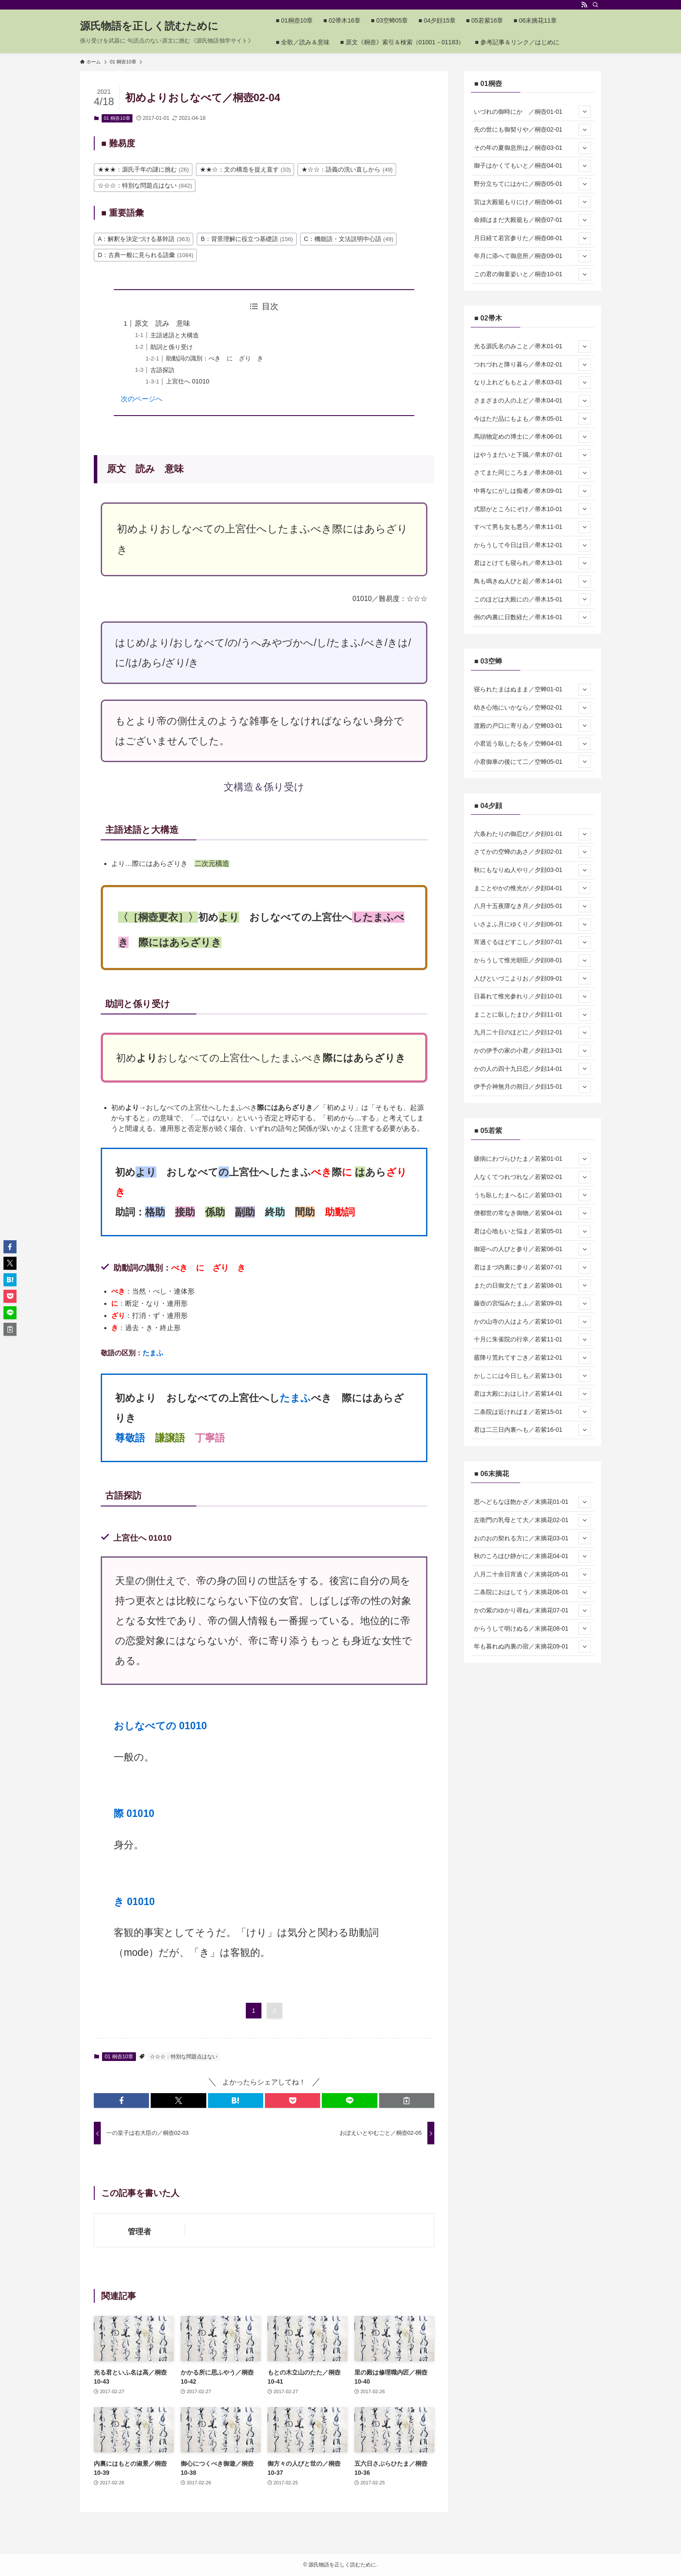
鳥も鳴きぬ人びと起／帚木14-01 (532, 581)
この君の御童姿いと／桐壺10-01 (532, 274)
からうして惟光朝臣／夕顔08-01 (532, 960)
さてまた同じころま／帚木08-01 (532, 473)
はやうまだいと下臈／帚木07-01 (532, 455)
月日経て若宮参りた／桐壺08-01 (532, 238)
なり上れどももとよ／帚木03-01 (532, 382)
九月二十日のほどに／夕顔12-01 (532, 1033)
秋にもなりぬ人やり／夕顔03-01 (532, 870)
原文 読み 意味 (162, 323)
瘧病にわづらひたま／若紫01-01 (532, 1159)
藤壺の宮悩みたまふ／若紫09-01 (532, 1304)
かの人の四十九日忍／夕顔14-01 (532, 1069)
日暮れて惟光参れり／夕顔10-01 (532, 997)
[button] (121, 2100)
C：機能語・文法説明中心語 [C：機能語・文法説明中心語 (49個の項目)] (348, 238)
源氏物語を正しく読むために (149, 26)
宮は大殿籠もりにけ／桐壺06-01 (532, 202)
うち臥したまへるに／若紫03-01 (532, 1195)
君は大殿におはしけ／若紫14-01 (532, 1394)
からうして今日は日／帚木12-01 (532, 545)
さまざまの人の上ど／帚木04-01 (532, 401)
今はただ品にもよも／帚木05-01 (532, 419)
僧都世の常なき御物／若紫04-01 (532, 1213)
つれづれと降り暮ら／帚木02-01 (532, 365)
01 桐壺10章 (117, 118)
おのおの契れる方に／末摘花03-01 (532, 1538)
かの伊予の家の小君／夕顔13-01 (532, 1051)
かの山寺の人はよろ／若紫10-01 (532, 1322)
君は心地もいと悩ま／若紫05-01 (532, 1231)
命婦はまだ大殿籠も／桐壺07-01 (532, 220)
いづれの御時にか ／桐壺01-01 (532, 112)
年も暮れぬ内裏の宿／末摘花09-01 (532, 1647)
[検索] (595, 5)
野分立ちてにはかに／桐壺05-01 (532, 184)
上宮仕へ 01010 (187, 381)
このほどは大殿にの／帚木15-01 (532, 599)
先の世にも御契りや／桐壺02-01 (532, 130)
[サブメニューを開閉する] (585, 112)
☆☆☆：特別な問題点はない (184, 2057)
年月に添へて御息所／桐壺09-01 (532, 256)
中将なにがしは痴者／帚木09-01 (532, 491)
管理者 (139, 2231)
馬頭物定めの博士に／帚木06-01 (532, 437)
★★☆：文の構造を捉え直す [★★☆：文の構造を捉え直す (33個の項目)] (245, 169)
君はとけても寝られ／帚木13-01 (532, 563)
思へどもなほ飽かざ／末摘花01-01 (532, 1502)
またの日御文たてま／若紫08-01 (532, 1285)
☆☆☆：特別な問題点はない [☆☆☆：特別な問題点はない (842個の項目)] (145, 185)
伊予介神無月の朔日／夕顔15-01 (532, 1087)
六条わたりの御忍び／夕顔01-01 (532, 834)
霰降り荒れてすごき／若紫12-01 (532, 1358)
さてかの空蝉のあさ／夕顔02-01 (532, 852)
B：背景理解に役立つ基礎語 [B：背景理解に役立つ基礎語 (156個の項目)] (247, 238)
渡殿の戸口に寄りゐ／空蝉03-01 (532, 726)
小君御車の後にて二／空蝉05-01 (532, 762)
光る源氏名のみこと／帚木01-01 (532, 346)
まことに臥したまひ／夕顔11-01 (532, 1015)
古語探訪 (162, 370)
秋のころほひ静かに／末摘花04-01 (532, 1556)
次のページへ (141, 399)
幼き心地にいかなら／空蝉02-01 (532, 708)
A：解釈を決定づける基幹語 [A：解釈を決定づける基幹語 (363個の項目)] (144, 238)
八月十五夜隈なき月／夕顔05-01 (532, 906)
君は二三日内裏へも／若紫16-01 (532, 1430)
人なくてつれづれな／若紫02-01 (532, 1177)
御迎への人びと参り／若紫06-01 (532, 1249)
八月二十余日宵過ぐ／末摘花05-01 (532, 1575)
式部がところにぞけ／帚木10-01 (532, 509)
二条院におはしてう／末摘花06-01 (532, 1592)
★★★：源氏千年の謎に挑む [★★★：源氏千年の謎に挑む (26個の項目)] (143, 169)
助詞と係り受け (171, 346)
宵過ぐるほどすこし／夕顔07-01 (532, 942)
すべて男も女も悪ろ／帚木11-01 (532, 527)
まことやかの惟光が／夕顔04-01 (532, 888)
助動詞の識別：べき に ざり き (214, 358)
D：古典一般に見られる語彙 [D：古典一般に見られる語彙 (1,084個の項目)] (145, 254)
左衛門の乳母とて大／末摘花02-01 (532, 1520)
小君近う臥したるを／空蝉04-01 (532, 744)
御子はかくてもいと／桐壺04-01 (532, 166)
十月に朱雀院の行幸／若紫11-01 (532, 1340)
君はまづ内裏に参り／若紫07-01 (532, 1268)
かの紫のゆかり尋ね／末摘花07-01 (532, 1611)
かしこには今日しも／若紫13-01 (532, 1376)
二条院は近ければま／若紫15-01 (532, 1412)
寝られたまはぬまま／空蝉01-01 (532, 690)
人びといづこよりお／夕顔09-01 (532, 978)
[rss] (584, 5)
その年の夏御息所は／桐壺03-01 (532, 148)
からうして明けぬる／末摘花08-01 (532, 1628)
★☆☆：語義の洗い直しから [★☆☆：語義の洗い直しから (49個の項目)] (347, 169)
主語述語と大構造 (174, 335)
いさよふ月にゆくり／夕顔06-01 (532, 924)
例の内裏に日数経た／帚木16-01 (532, 617)
